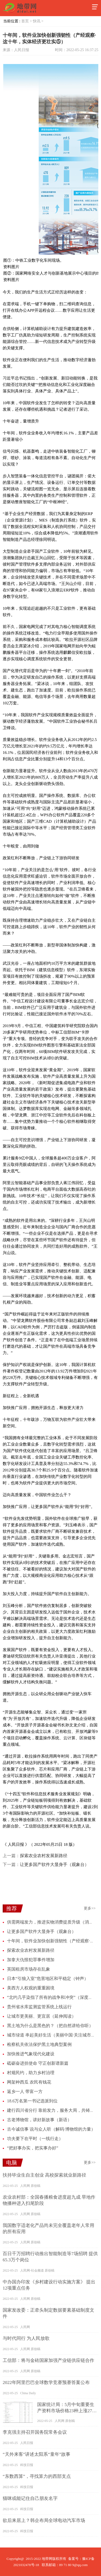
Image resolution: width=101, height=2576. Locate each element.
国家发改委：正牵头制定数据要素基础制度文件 (48, 2313)
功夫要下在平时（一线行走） (35, 2138)
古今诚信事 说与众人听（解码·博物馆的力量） (51, 2129)
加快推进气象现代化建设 (30, 2054)
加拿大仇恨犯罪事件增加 (30, 1959)
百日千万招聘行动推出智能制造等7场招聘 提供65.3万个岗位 (50, 2256)
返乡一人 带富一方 (25, 2091)
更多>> (90, 1908)
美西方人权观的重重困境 (30, 1988)
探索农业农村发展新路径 (43, 1855)
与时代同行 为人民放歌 (26, 2338)
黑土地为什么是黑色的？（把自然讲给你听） (50, 2025)
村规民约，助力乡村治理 (30, 2072)
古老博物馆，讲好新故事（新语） (39, 2119)
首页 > (27, 21)
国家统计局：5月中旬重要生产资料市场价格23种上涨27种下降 (67, 2407)
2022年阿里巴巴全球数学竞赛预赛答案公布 (46, 2382)
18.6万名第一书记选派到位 (32, 2101)
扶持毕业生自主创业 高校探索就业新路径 (44, 2175)
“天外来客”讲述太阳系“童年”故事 (36, 2454)
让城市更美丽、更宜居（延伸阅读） (41, 2016)
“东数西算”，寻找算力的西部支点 (37, 2476)
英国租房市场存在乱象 (28, 1969)
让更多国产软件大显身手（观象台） (54, 1864)
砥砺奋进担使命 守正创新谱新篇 (37, 2063)
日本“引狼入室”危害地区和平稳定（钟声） (47, 1978)
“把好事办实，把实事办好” (32, 2148)
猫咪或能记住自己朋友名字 (30, 2498)
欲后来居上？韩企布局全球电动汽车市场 (44, 2520)
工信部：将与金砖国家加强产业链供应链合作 (48, 2360)
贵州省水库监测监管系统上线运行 (39, 2006)
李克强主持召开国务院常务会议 (35, 2432)
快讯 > (38, 21)
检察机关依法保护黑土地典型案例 (39, 2044)
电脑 (11, 2163)
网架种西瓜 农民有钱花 (29, 2082)
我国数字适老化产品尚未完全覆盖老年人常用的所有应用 (48, 2228)
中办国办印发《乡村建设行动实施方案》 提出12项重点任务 (49, 2285)
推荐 (11, 1908)
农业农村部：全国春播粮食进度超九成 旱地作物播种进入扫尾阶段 (49, 2200)
